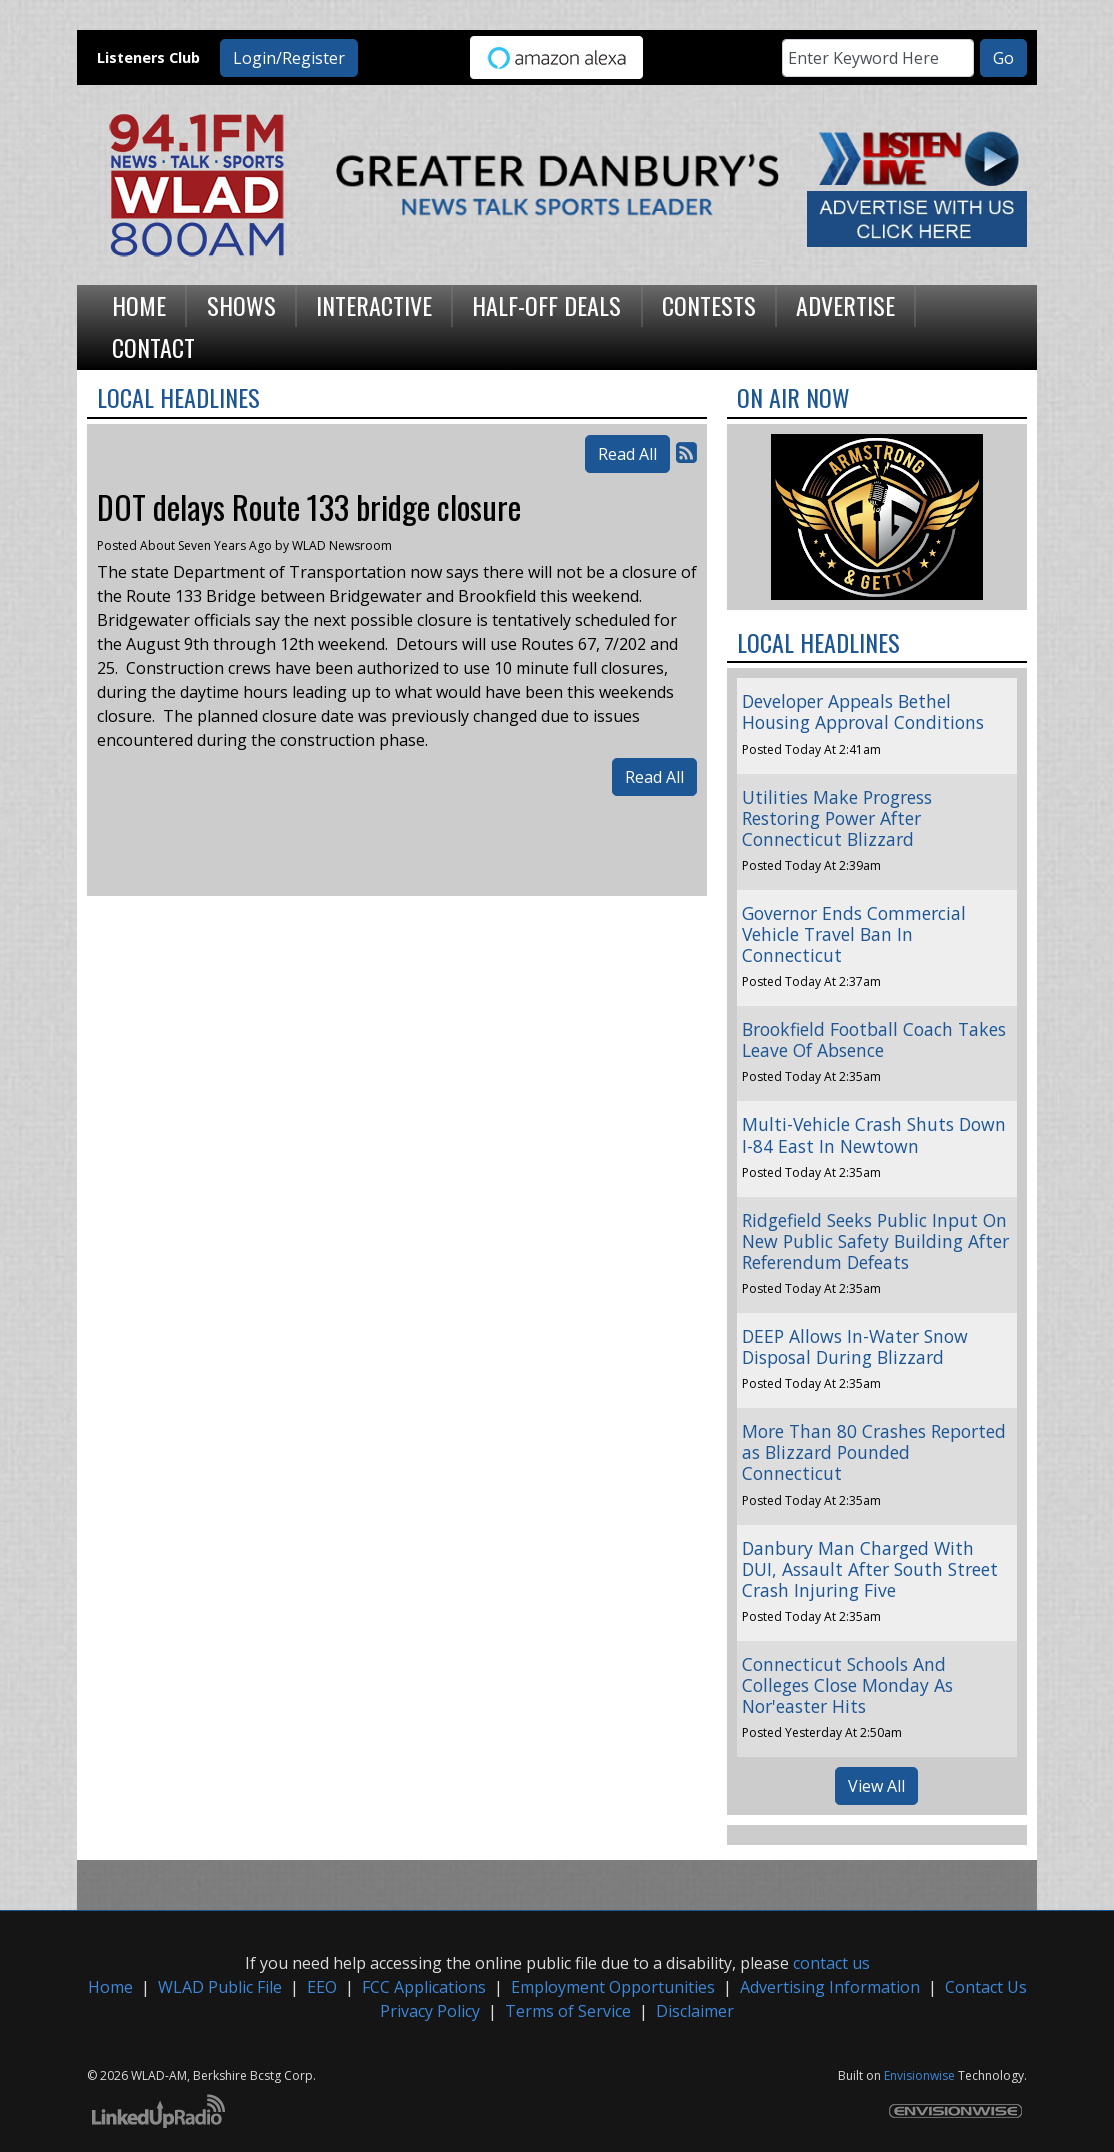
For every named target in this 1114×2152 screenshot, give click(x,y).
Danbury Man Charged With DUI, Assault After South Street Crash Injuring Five (870, 1569)
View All (876, 1786)
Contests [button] (709, 305)
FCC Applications (424, 1987)
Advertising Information (830, 1987)
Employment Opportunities (613, 1987)
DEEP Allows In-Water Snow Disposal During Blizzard (855, 1346)
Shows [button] (241, 305)
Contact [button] (153, 347)
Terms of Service (568, 2011)
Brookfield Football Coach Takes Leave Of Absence (874, 1039)
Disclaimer (695, 2011)
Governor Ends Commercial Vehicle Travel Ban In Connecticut (854, 934)
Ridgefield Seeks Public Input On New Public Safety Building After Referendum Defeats (875, 1241)
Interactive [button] (374, 305)
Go (1003, 58)
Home (110, 1987)
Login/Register (289, 58)
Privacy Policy (430, 2011)
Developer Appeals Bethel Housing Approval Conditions (863, 711)
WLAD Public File (220, 1987)
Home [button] (139, 305)
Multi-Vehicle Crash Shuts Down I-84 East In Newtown (874, 1134)
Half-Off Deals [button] (546, 305)
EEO (322, 1987)
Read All (627, 454)
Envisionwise (919, 2075)
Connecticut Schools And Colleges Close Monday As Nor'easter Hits (847, 1685)
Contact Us (986, 1987)
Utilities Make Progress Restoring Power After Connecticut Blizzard (837, 818)
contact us (831, 1963)
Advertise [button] (845, 305)
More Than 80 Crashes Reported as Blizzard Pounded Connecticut (874, 1452)
